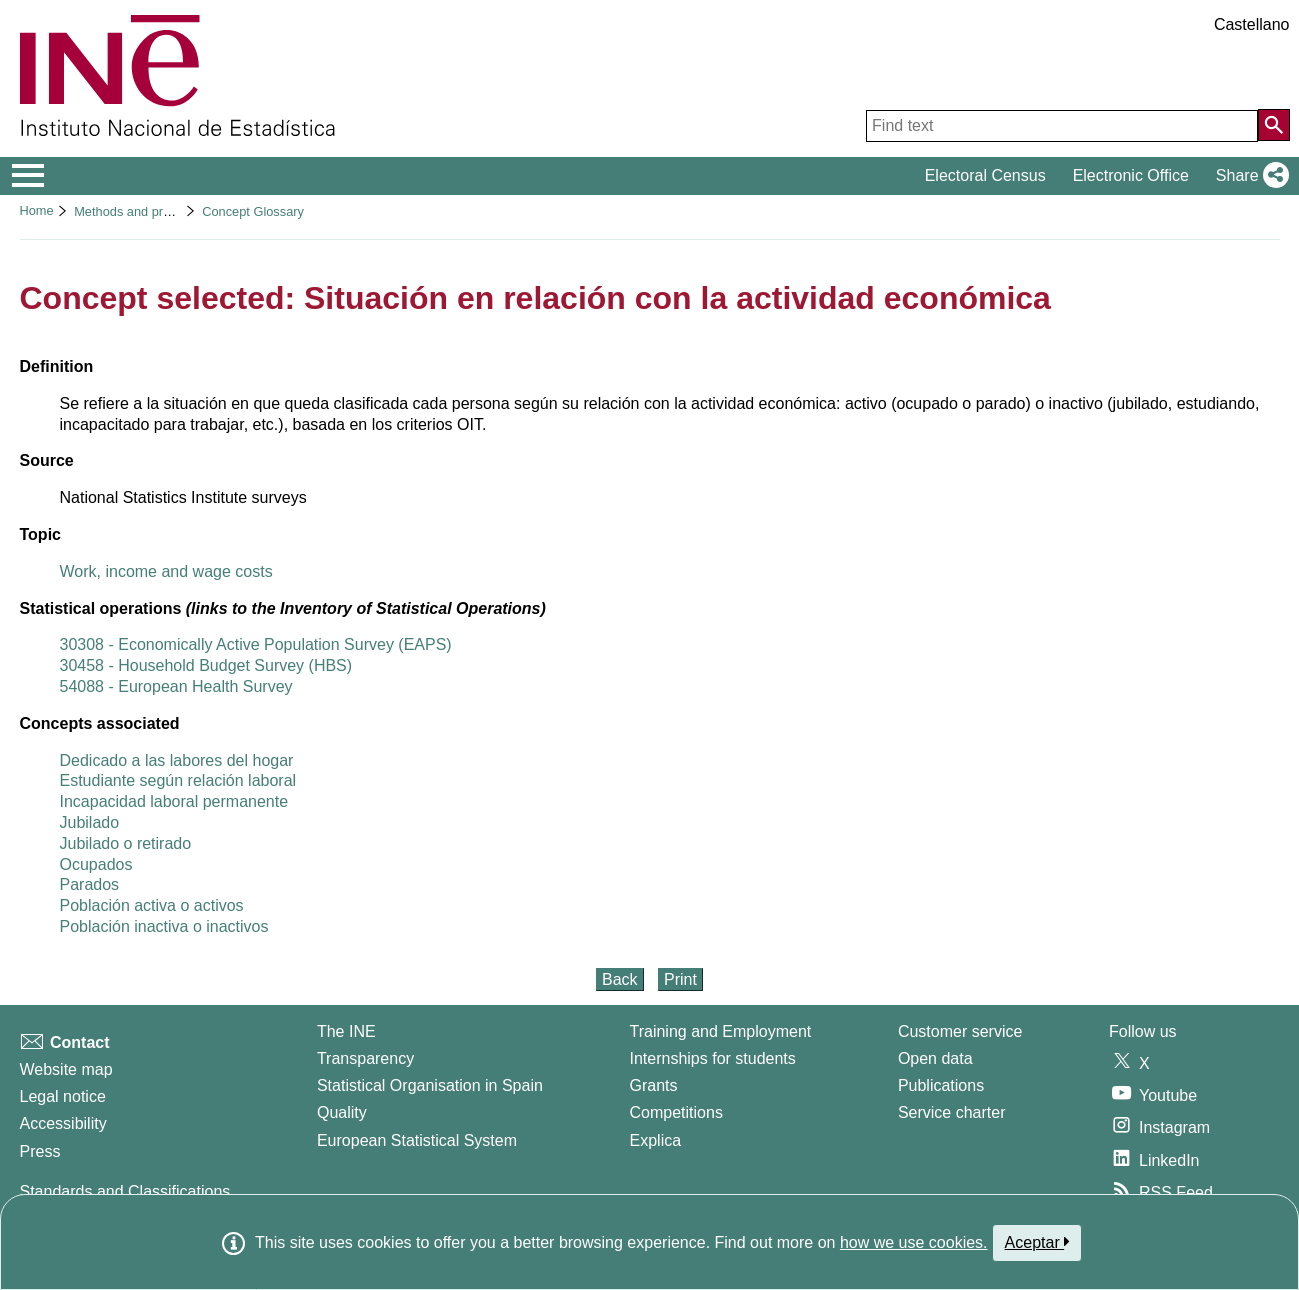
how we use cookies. (914, 1242)
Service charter (952, 1112)
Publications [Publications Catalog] (941, 1085)
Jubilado (90, 822)
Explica (656, 1140)
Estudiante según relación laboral (178, 780)
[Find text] (1062, 126)
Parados (90, 884)
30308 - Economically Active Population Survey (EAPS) (256, 644)
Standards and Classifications (125, 1191)
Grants (654, 1085)
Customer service (960, 1031)
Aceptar (1037, 1242)
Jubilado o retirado (126, 843)
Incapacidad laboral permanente (174, 801)
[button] (1248, 176)
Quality (342, 1112)
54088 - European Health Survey (176, 686)
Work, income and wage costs (166, 571)
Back (620, 979)
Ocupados (96, 864)
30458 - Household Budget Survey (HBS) (206, 665)
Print (680, 979)
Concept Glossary (253, 211)
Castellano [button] (1252, 24)
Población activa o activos (152, 905)
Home (37, 210)
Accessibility (63, 1123)
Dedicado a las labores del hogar (177, 760)
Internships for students (713, 1058)
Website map (66, 1069)
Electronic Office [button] (1131, 175)
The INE (346, 1031)
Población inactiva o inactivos (164, 926)
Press (40, 1151)
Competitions (676, 1112)
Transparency (365, 1058)
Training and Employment (721, 1031)
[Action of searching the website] (1274, 125)
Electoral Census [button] (985, 175)
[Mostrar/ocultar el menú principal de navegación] (28, 176)
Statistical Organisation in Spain (430, 1085)
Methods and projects (135, 211)
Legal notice (63, 1096)
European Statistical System (417, 1140)
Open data (935, 1058)
